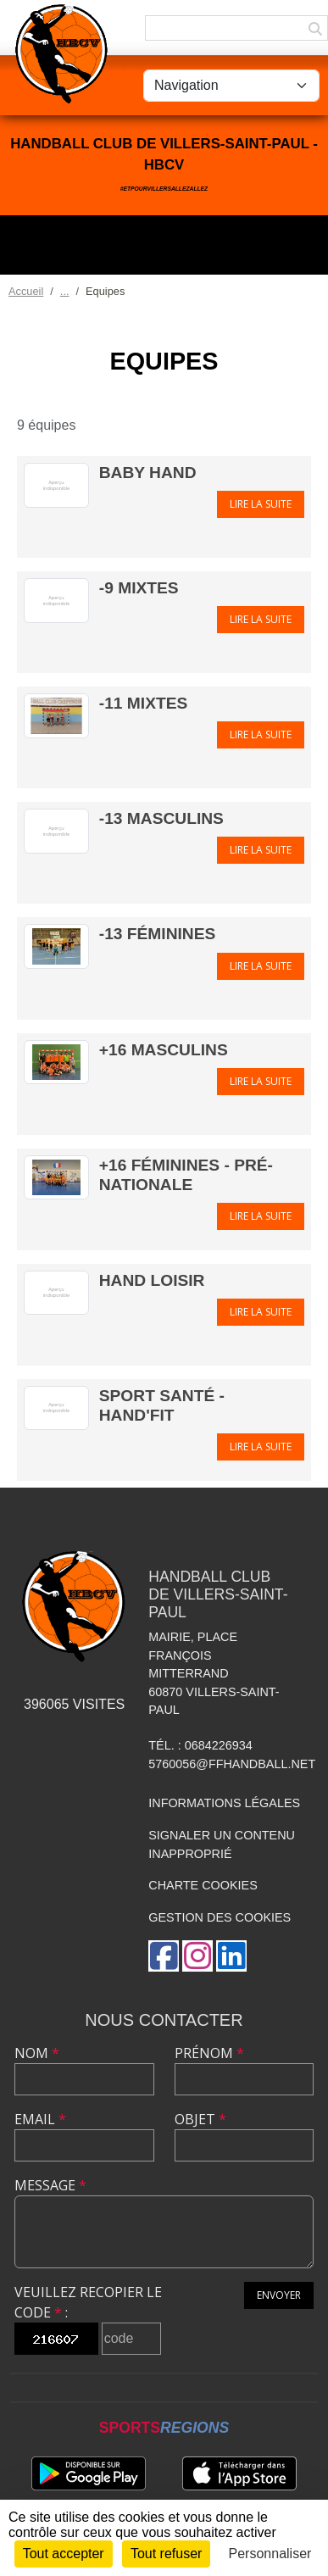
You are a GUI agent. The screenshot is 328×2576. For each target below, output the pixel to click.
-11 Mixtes (143, 703)
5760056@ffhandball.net (231, 1764)
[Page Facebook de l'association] (163, 1956)
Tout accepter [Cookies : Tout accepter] (63, 2553)
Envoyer (279, 2295)
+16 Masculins (163, 1050)
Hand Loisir (152, 1280)
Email (40, 2119)
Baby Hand (148, 472)
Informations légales (224, 1803)
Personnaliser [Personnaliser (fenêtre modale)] (270, 2553)
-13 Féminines (157, 934)
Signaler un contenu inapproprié (221, 1844)
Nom (36, 2053)
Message (50, 2185)
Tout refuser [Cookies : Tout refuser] (166, 2553)
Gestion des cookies (219, 1917)
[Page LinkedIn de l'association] (231, 1956)
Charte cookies (202, 1885)
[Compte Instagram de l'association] (197, 1956)
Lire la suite (261, 504)
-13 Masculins (161, 818)
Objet (200, 2119)
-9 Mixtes (139, 588)
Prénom (209, 2053)
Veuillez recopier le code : (88, 2302)
